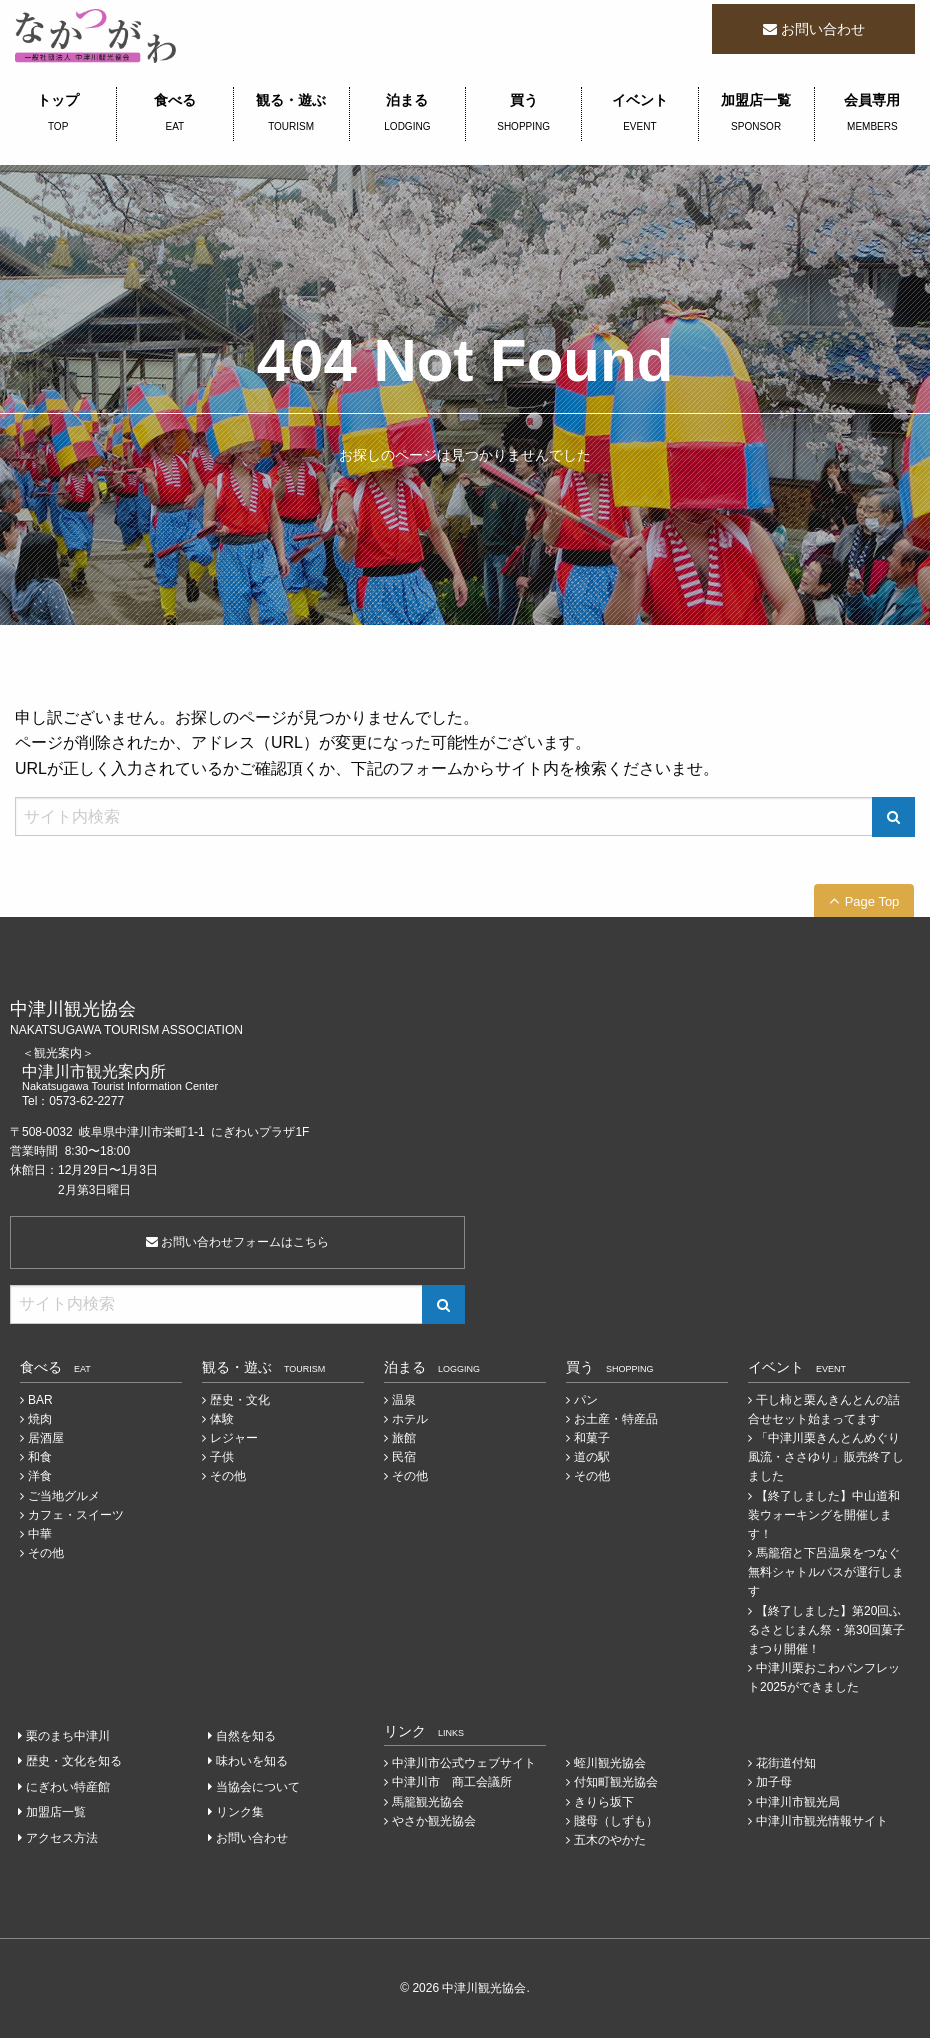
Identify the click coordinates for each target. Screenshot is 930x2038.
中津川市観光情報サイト (822, 1821)
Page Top (872, 901)
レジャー (234, 1438)
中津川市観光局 (798, 1802)
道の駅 (592, 1457)
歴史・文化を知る (74, 1761)
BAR (40, 1400)
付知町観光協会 (616, 1782)
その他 (46, 1553)
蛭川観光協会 (610, 1763)
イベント (639, 114)
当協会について (258, 1787)
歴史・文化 (240, 1400)
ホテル (410, 1419)
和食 (40, 1457)
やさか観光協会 (434, 1821)
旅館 (404, 1438)
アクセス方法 (62, 1838)
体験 (222, 1419)
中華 (40, 1534)
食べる (174, 114)
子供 (222, 1457)
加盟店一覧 (756, 114)
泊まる (407, 114)
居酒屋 (46, 1438)
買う (523, 114)
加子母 (774, 1782)
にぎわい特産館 (68, 1787)
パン (586, 1400)
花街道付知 (786, 1763)
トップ (58, 114)
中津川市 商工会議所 (452, 1782)
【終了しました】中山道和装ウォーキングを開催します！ (824, 1515)
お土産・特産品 (616, 1419)
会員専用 (872, 114)
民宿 (404, 1457)
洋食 (40, 1476)
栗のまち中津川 (68, 1736)
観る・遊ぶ (291, 114)
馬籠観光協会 (428, 1802)
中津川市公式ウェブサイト (464, 1763)
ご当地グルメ (64, 1496)
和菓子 (592, 1438)
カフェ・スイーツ (76, 1515)
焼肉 (40, 1419)
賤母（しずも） (616, 1821)
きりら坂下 (604, 1802)
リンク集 (240, 1812)
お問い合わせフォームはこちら (237, 1242)
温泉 (404, 1400)
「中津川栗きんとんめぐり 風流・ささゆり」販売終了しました (826, 1457)
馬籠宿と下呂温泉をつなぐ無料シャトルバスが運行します (826, 1572)
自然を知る (246, 1736)
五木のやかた (610, 1840)
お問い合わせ (823, 29)
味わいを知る (252, 1761)
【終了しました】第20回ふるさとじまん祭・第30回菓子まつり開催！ (826, 1630)
